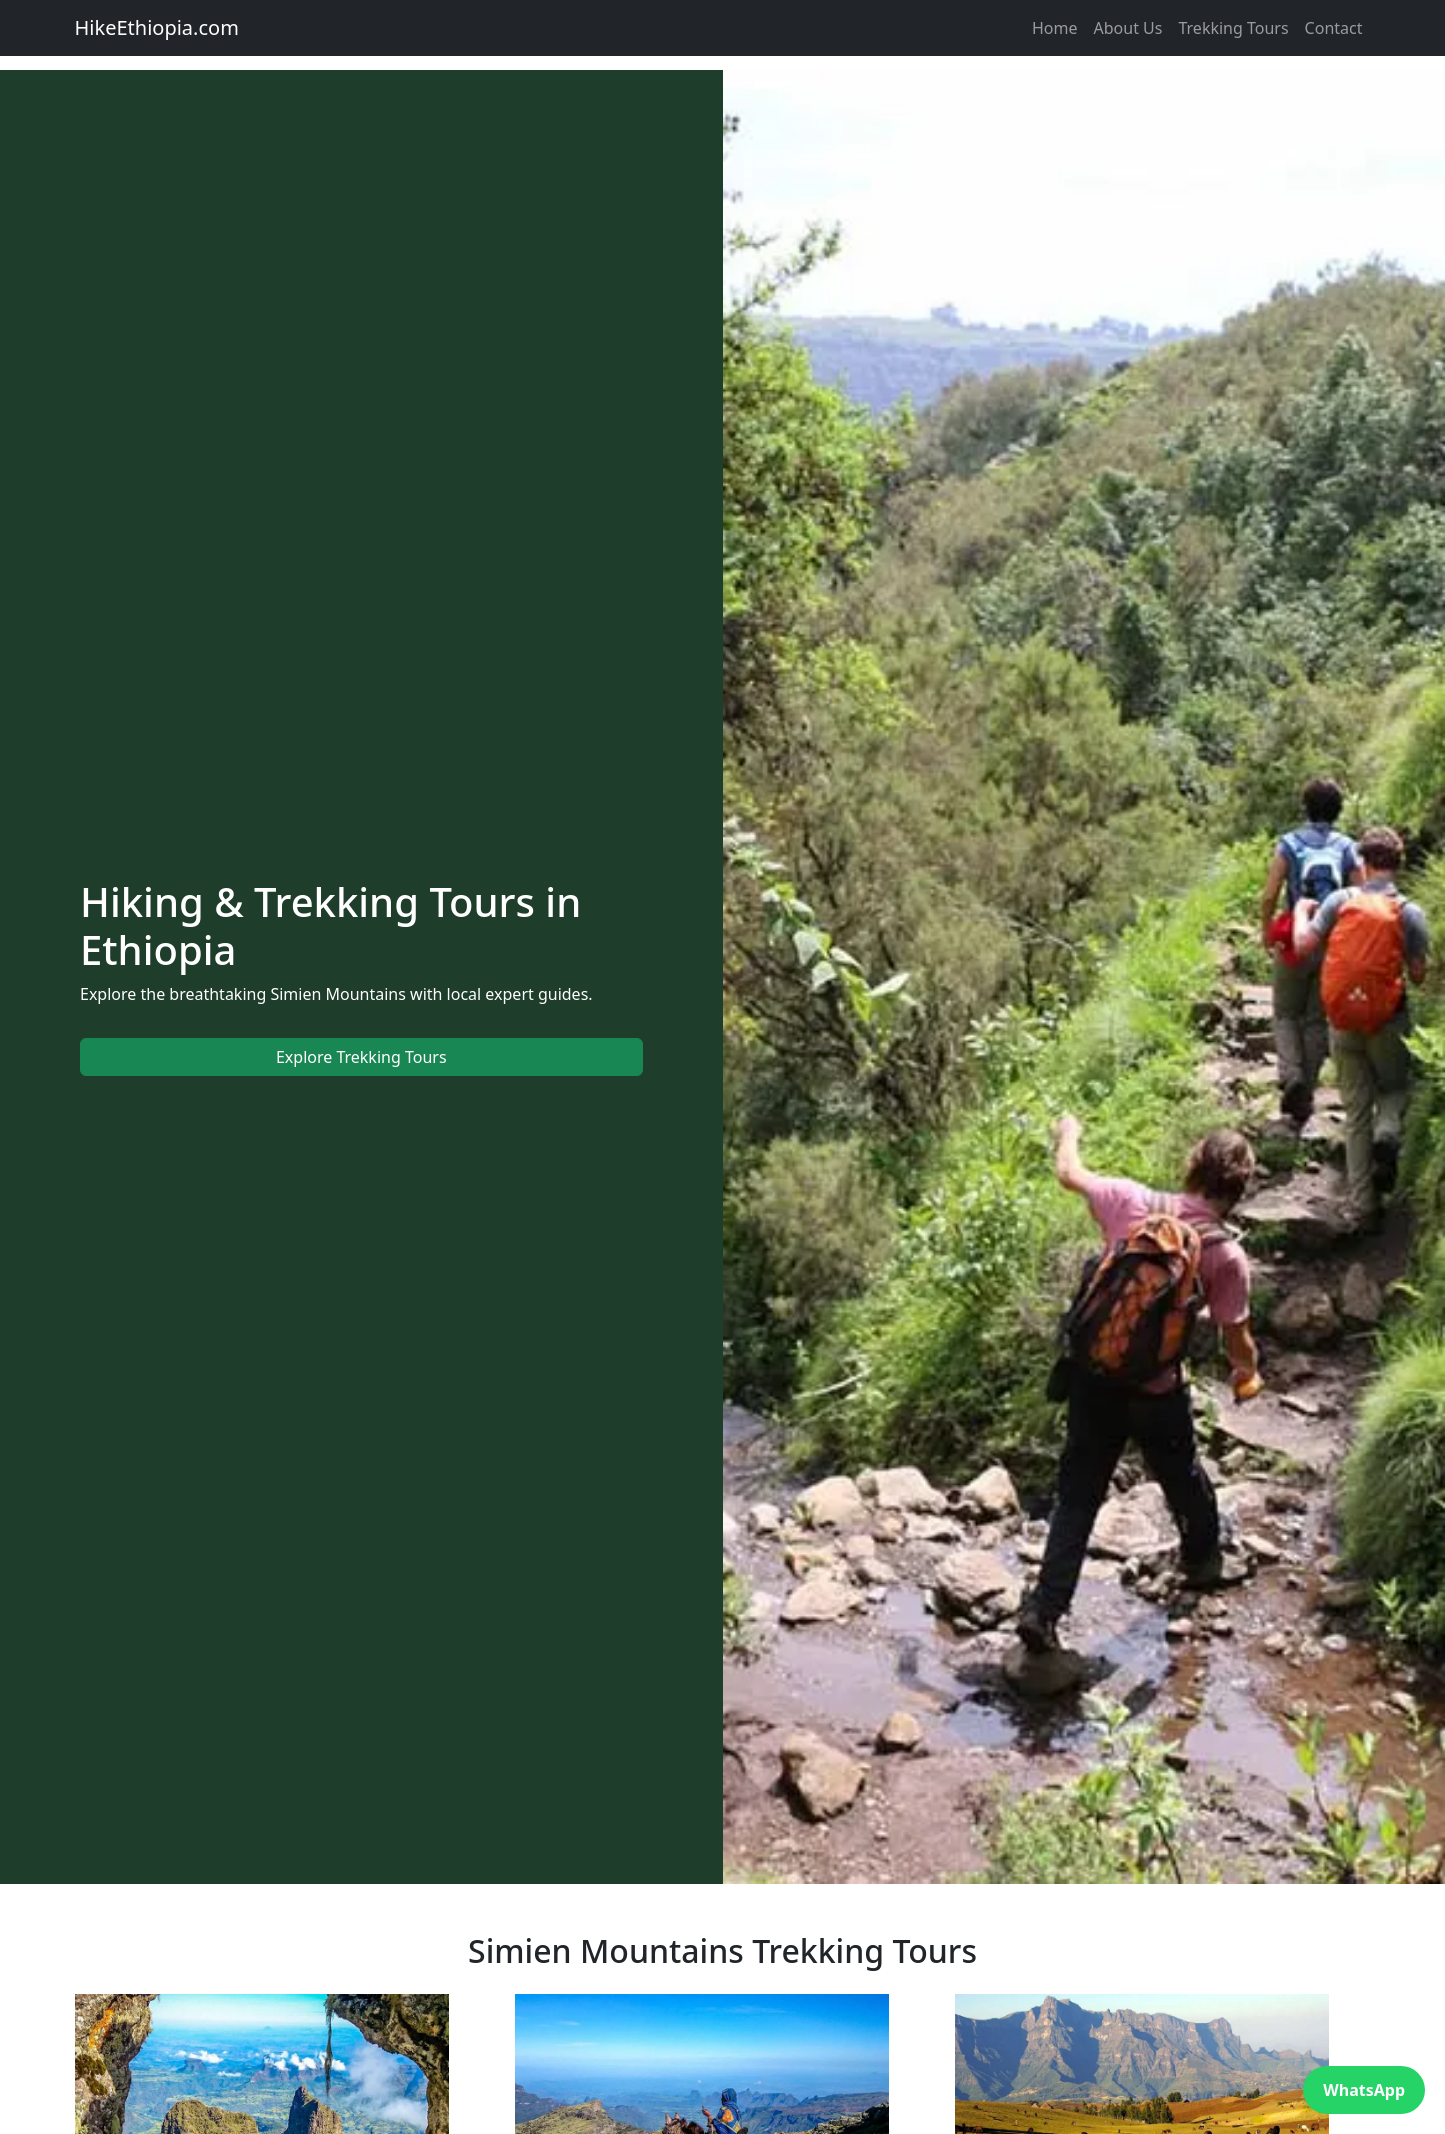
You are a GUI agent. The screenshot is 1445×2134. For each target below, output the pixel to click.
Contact (1334, 28)
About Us (1128, 28)
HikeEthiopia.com (157, 27)
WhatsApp (1364, 2090)
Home (1055, 28)
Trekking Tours (1233, 28)
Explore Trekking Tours (361, 1057)
